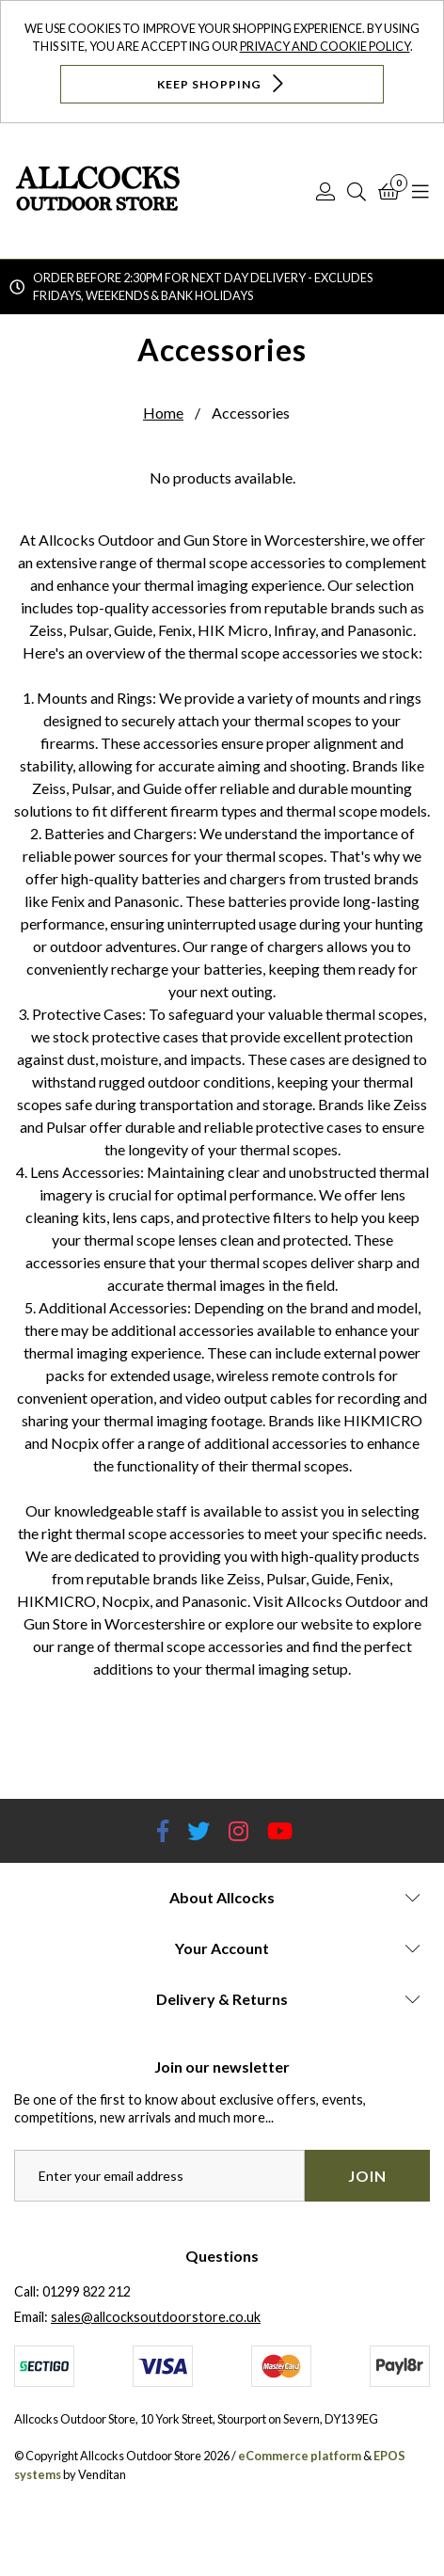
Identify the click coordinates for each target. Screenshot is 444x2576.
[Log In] (325, 191)
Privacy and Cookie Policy (325, 46)
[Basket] (389, 191)
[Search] (356, 191)
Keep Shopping (222, 83)
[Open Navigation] (420, 191)
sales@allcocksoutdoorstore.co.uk (156, 2317)
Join (367, 2176)
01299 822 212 (86, 2291)
